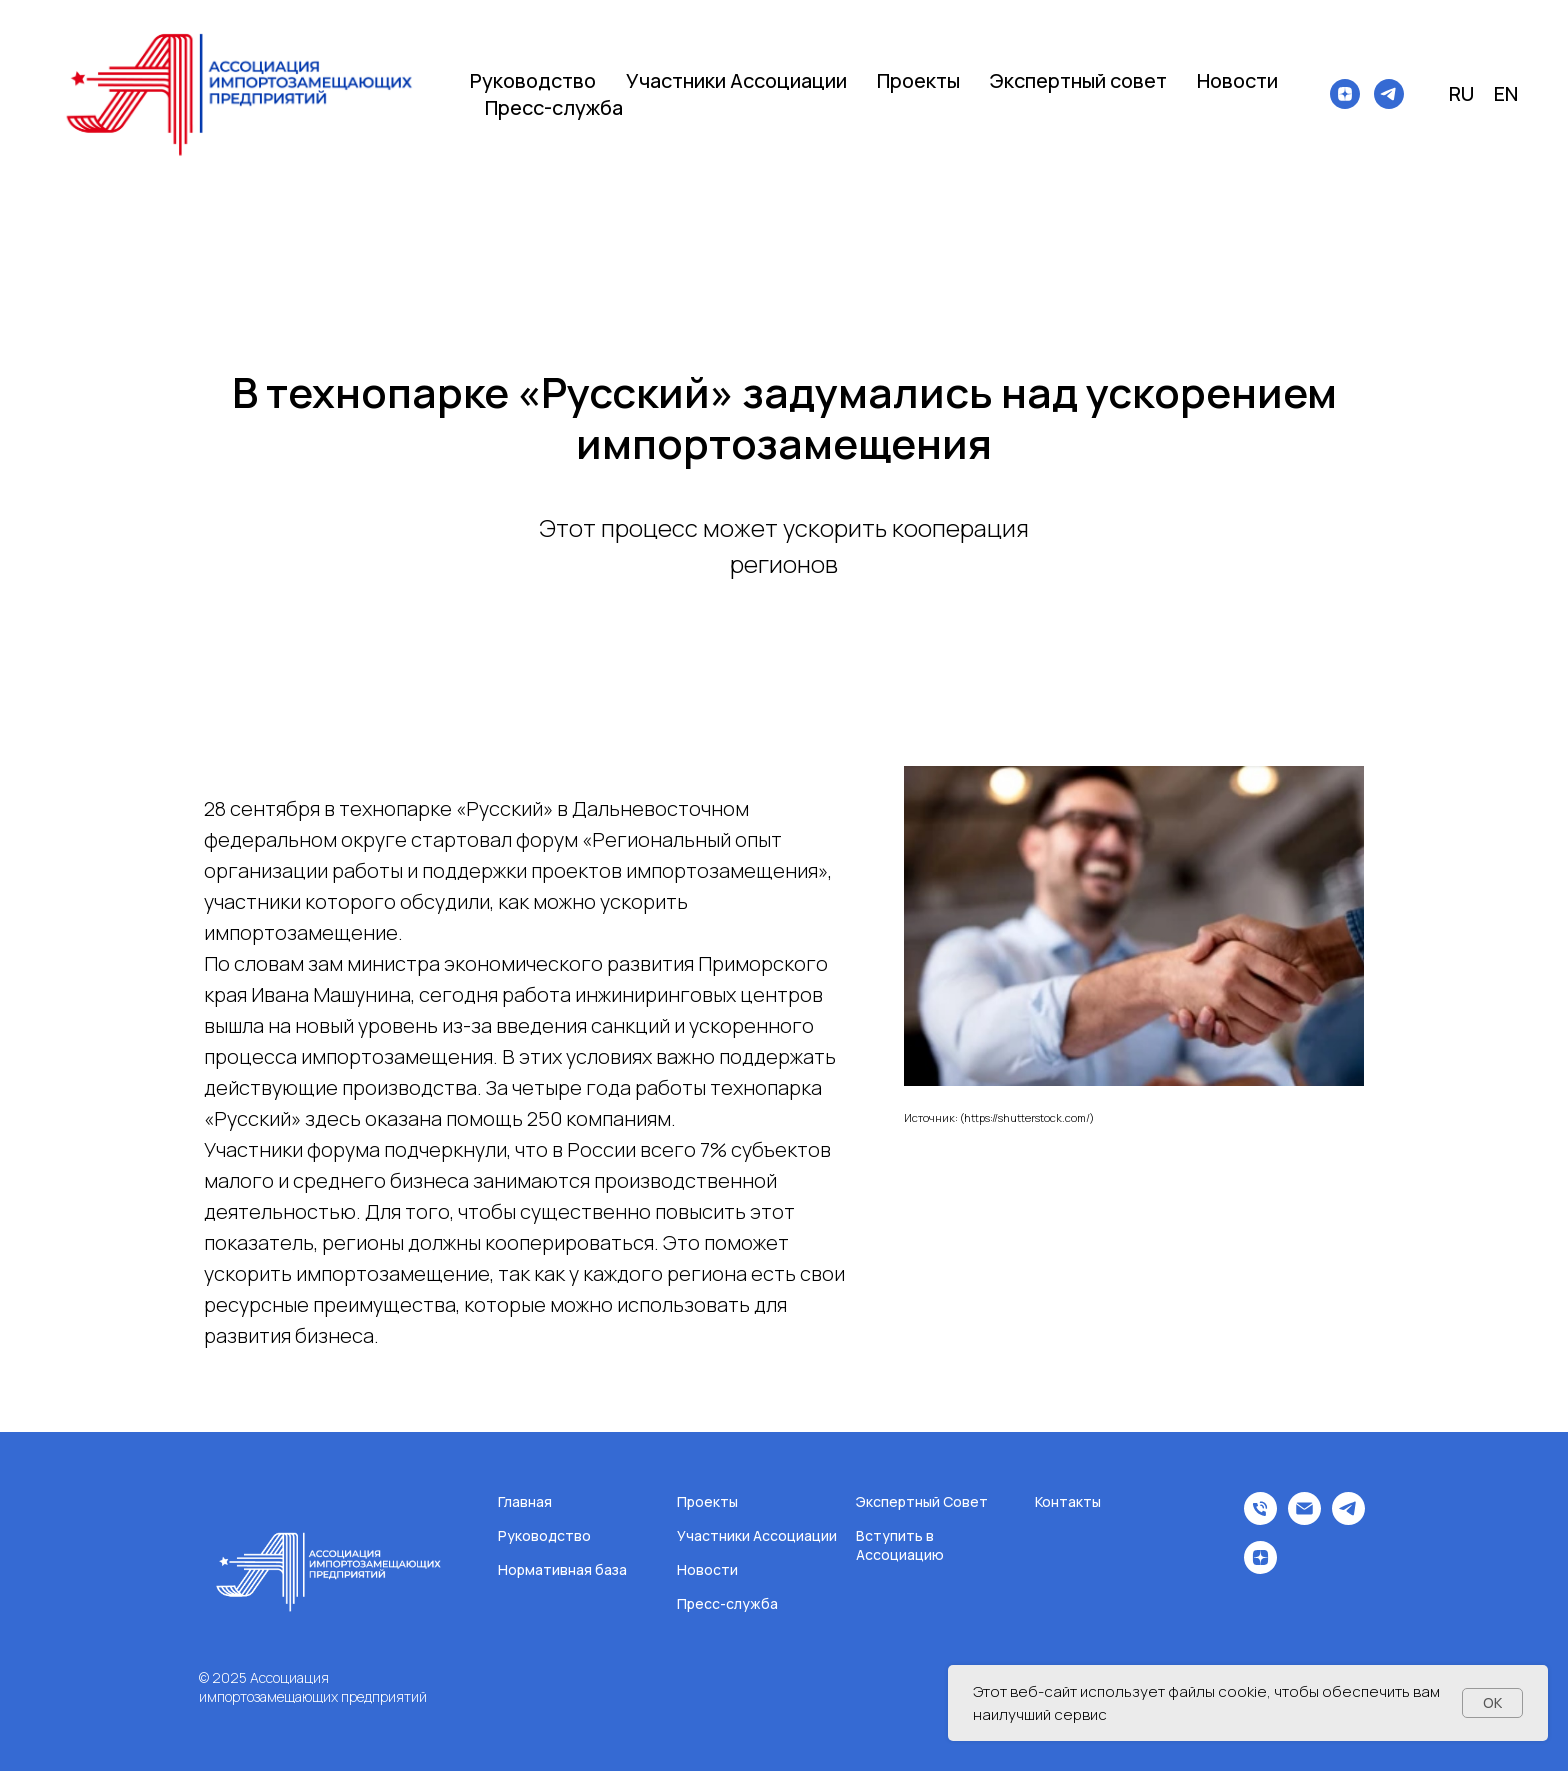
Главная (525, 1501)
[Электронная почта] (1304, 1519)
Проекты (918, 80)
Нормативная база (562, 1569)
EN (1506, 93)
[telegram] (1389, 94)
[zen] (1345, 94)
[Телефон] (1260, 1519)
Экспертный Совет (922, 1501)
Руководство (533, 80)
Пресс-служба (554, 107)
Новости (1237, 80)
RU (1461, 93)
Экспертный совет (1078, 80)
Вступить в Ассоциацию (900, 1545)
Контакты (1068, 1501)
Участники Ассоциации (736, 80)
